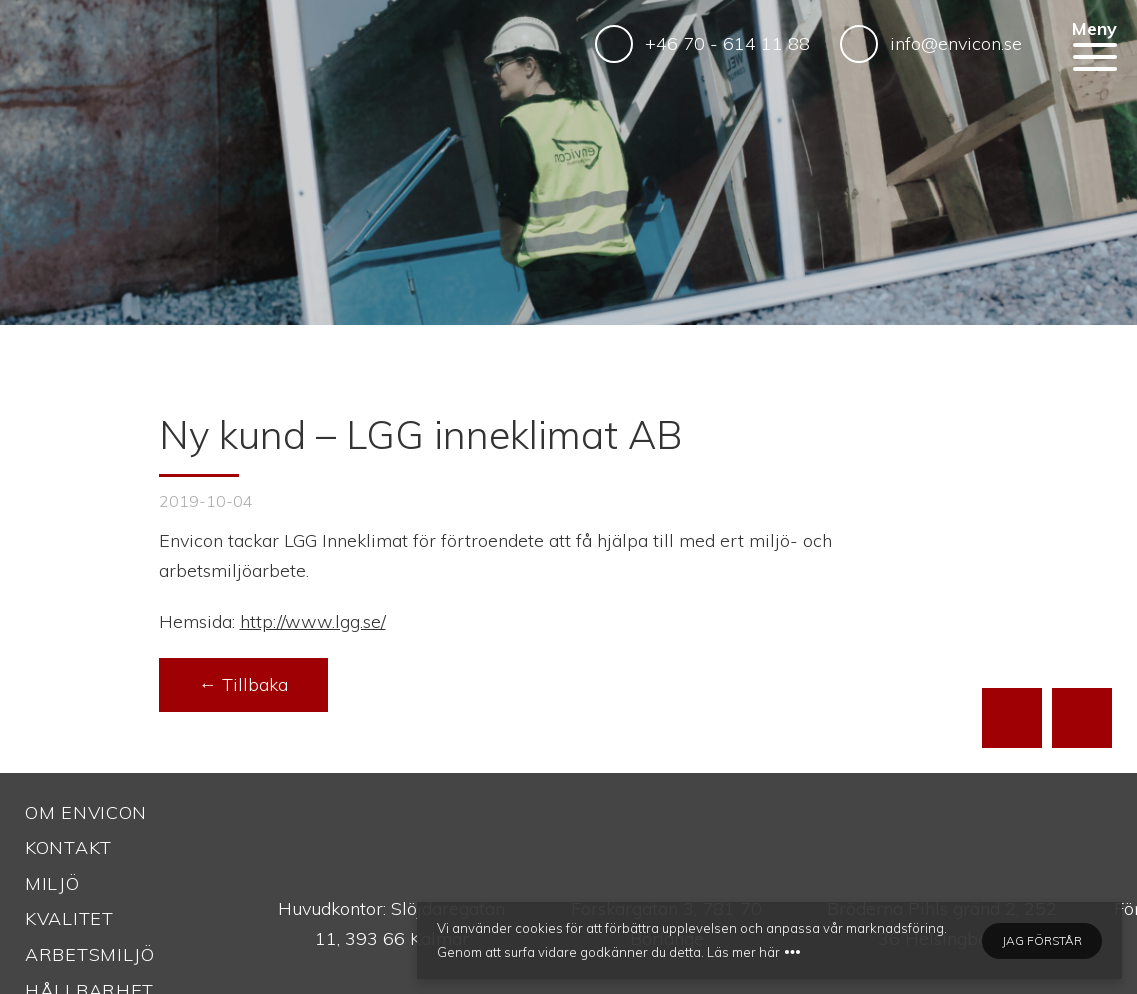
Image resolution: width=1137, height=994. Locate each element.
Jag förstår (1042, 940)
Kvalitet (69, 918)
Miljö (52, 883)
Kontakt (68, 847)
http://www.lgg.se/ (313, 621)
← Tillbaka (243, 684)
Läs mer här (743, 952)
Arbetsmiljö (90, 954)
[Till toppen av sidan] (1012, 718)
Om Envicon (86, 812)
